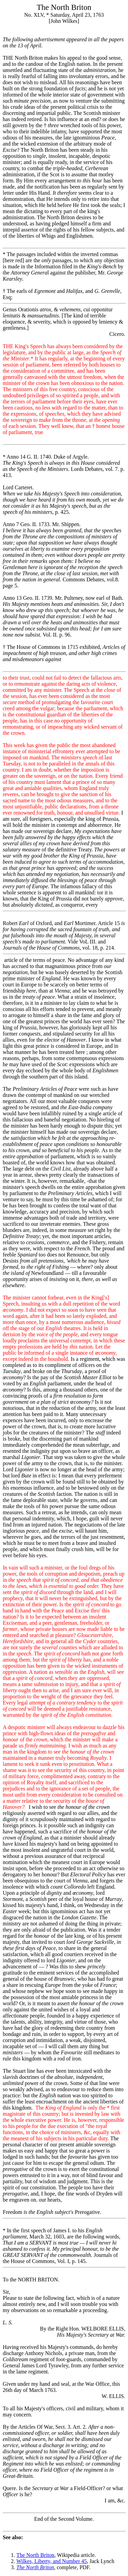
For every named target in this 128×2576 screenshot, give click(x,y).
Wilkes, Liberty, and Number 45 (51, 2561)
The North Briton (35, 2555)
